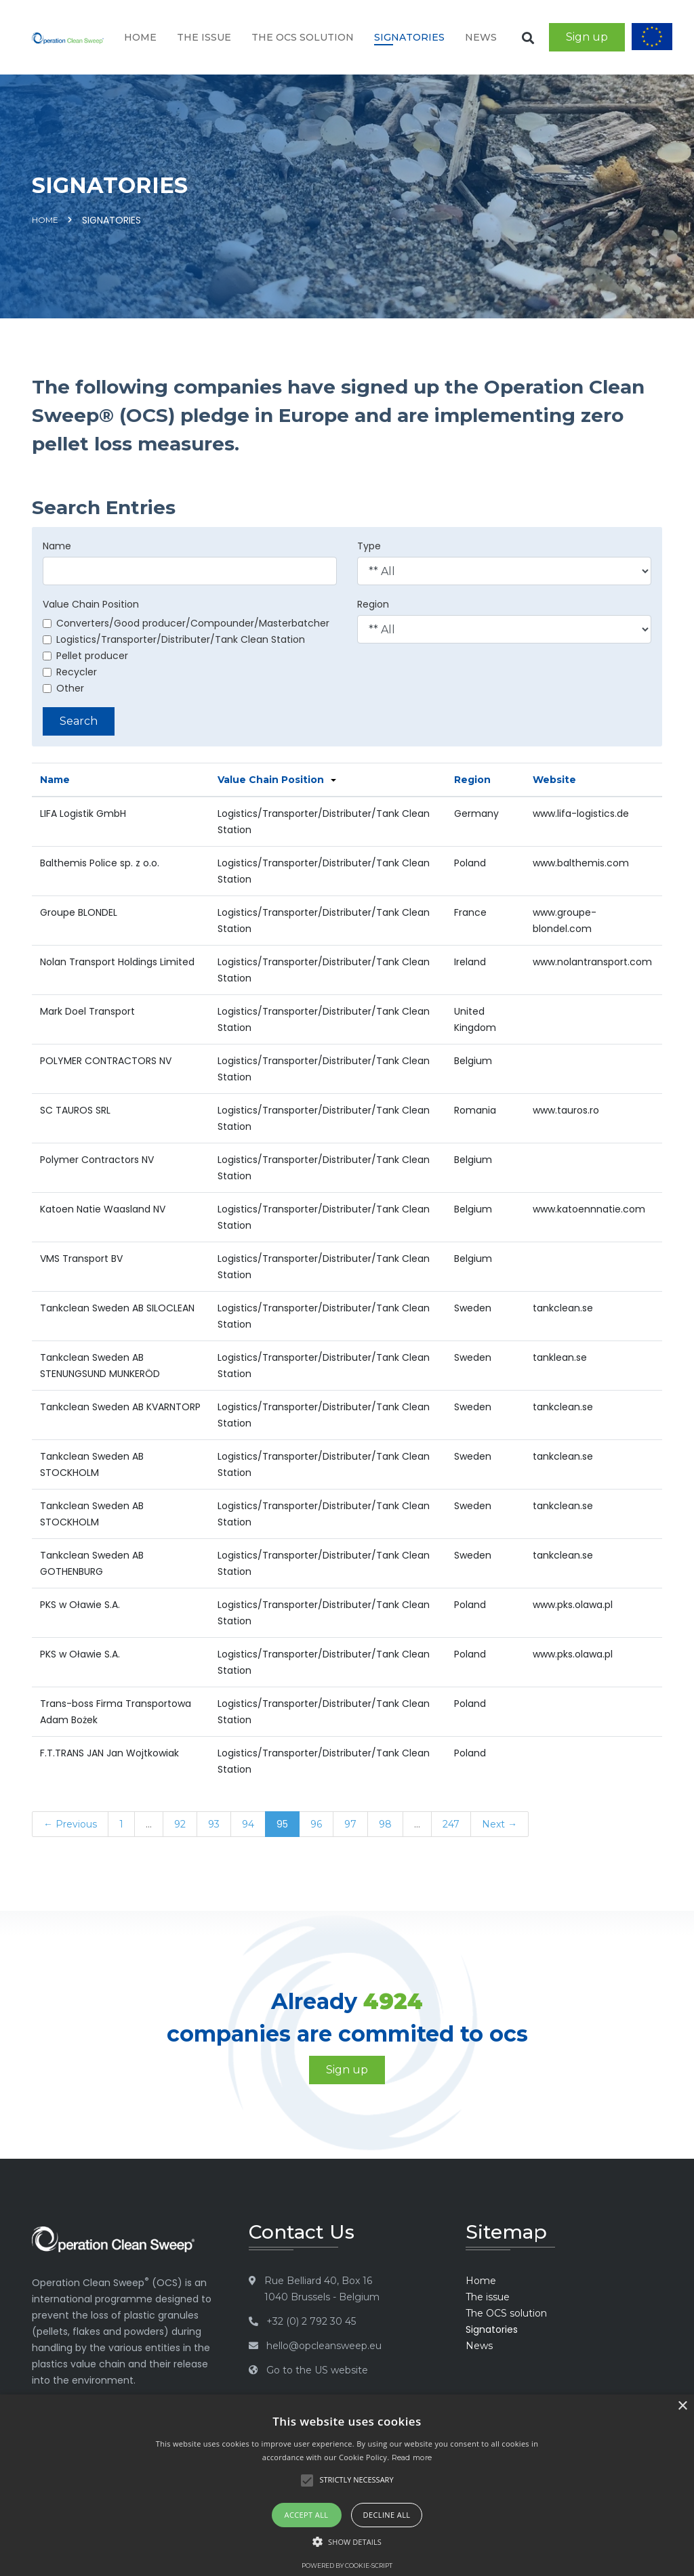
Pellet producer (85, 655)
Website (554, 780)
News (481, 37)
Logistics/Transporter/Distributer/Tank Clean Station (174, 639)
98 (385, 1824)
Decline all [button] (387, 2515)
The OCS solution (302, 37)
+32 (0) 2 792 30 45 (311, 2321)
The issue (204, 37)
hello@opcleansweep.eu (324, 2346)
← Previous (70, 1824)
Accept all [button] (307, 2515)
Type (369, 546)
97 (350, 1824)
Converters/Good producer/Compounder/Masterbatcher (186, 623)
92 (180, 1824)
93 (214, 1824)
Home (140, 37)
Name (57, 546)
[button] (347, 2542)
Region (373, 604)
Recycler (70, 672)
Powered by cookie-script (347, 2565)
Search (79, 721)
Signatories (409, 37)
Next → (499, 1824)
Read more (412, 2457)
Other (63, 688)
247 (451, 1824)
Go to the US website (317, 2370)
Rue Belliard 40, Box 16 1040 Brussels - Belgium (322, 2289)
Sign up (587, 36)
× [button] (682, 2406)
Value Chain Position (91, 604)
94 (248, 1824)
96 (316, 1824)
